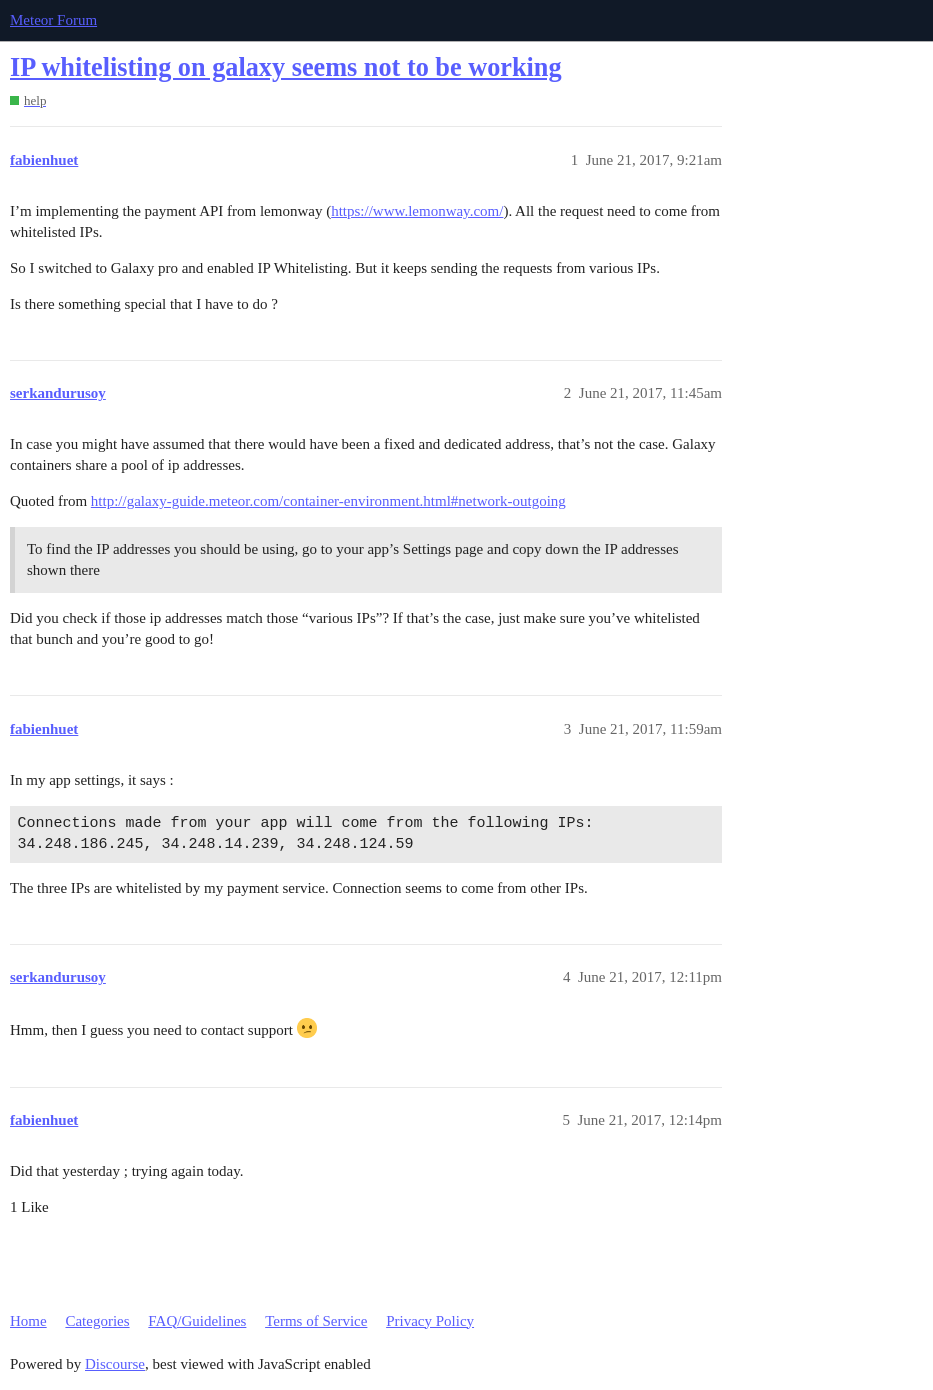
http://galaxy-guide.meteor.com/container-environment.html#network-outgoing (328, 501)
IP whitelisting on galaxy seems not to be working (286, 67)
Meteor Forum (53, 20)
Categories (97, 1321)
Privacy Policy (430, 1321)
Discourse (115, 1364)
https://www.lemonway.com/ (417, 211)
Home (28, 1321)
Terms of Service (316, 1321)
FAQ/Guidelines (197, 1321)
